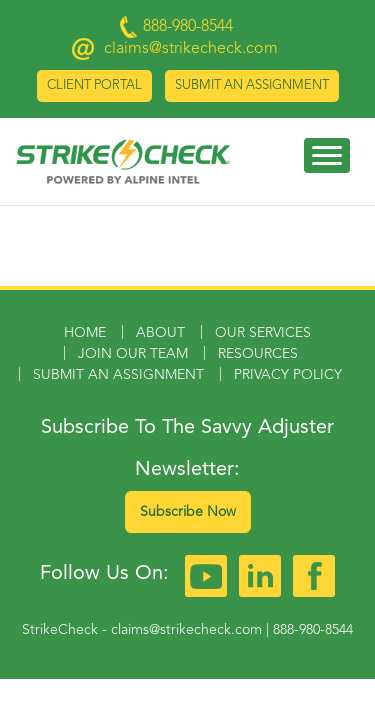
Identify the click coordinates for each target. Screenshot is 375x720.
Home (85, 333)
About (160, 333)
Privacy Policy (288, 375)
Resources (258, 354)
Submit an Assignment (252, 85)
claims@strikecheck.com (191, 49)
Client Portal (94, 85)
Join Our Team (133, 354)
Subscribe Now (188, 512)
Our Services (263, 333)
